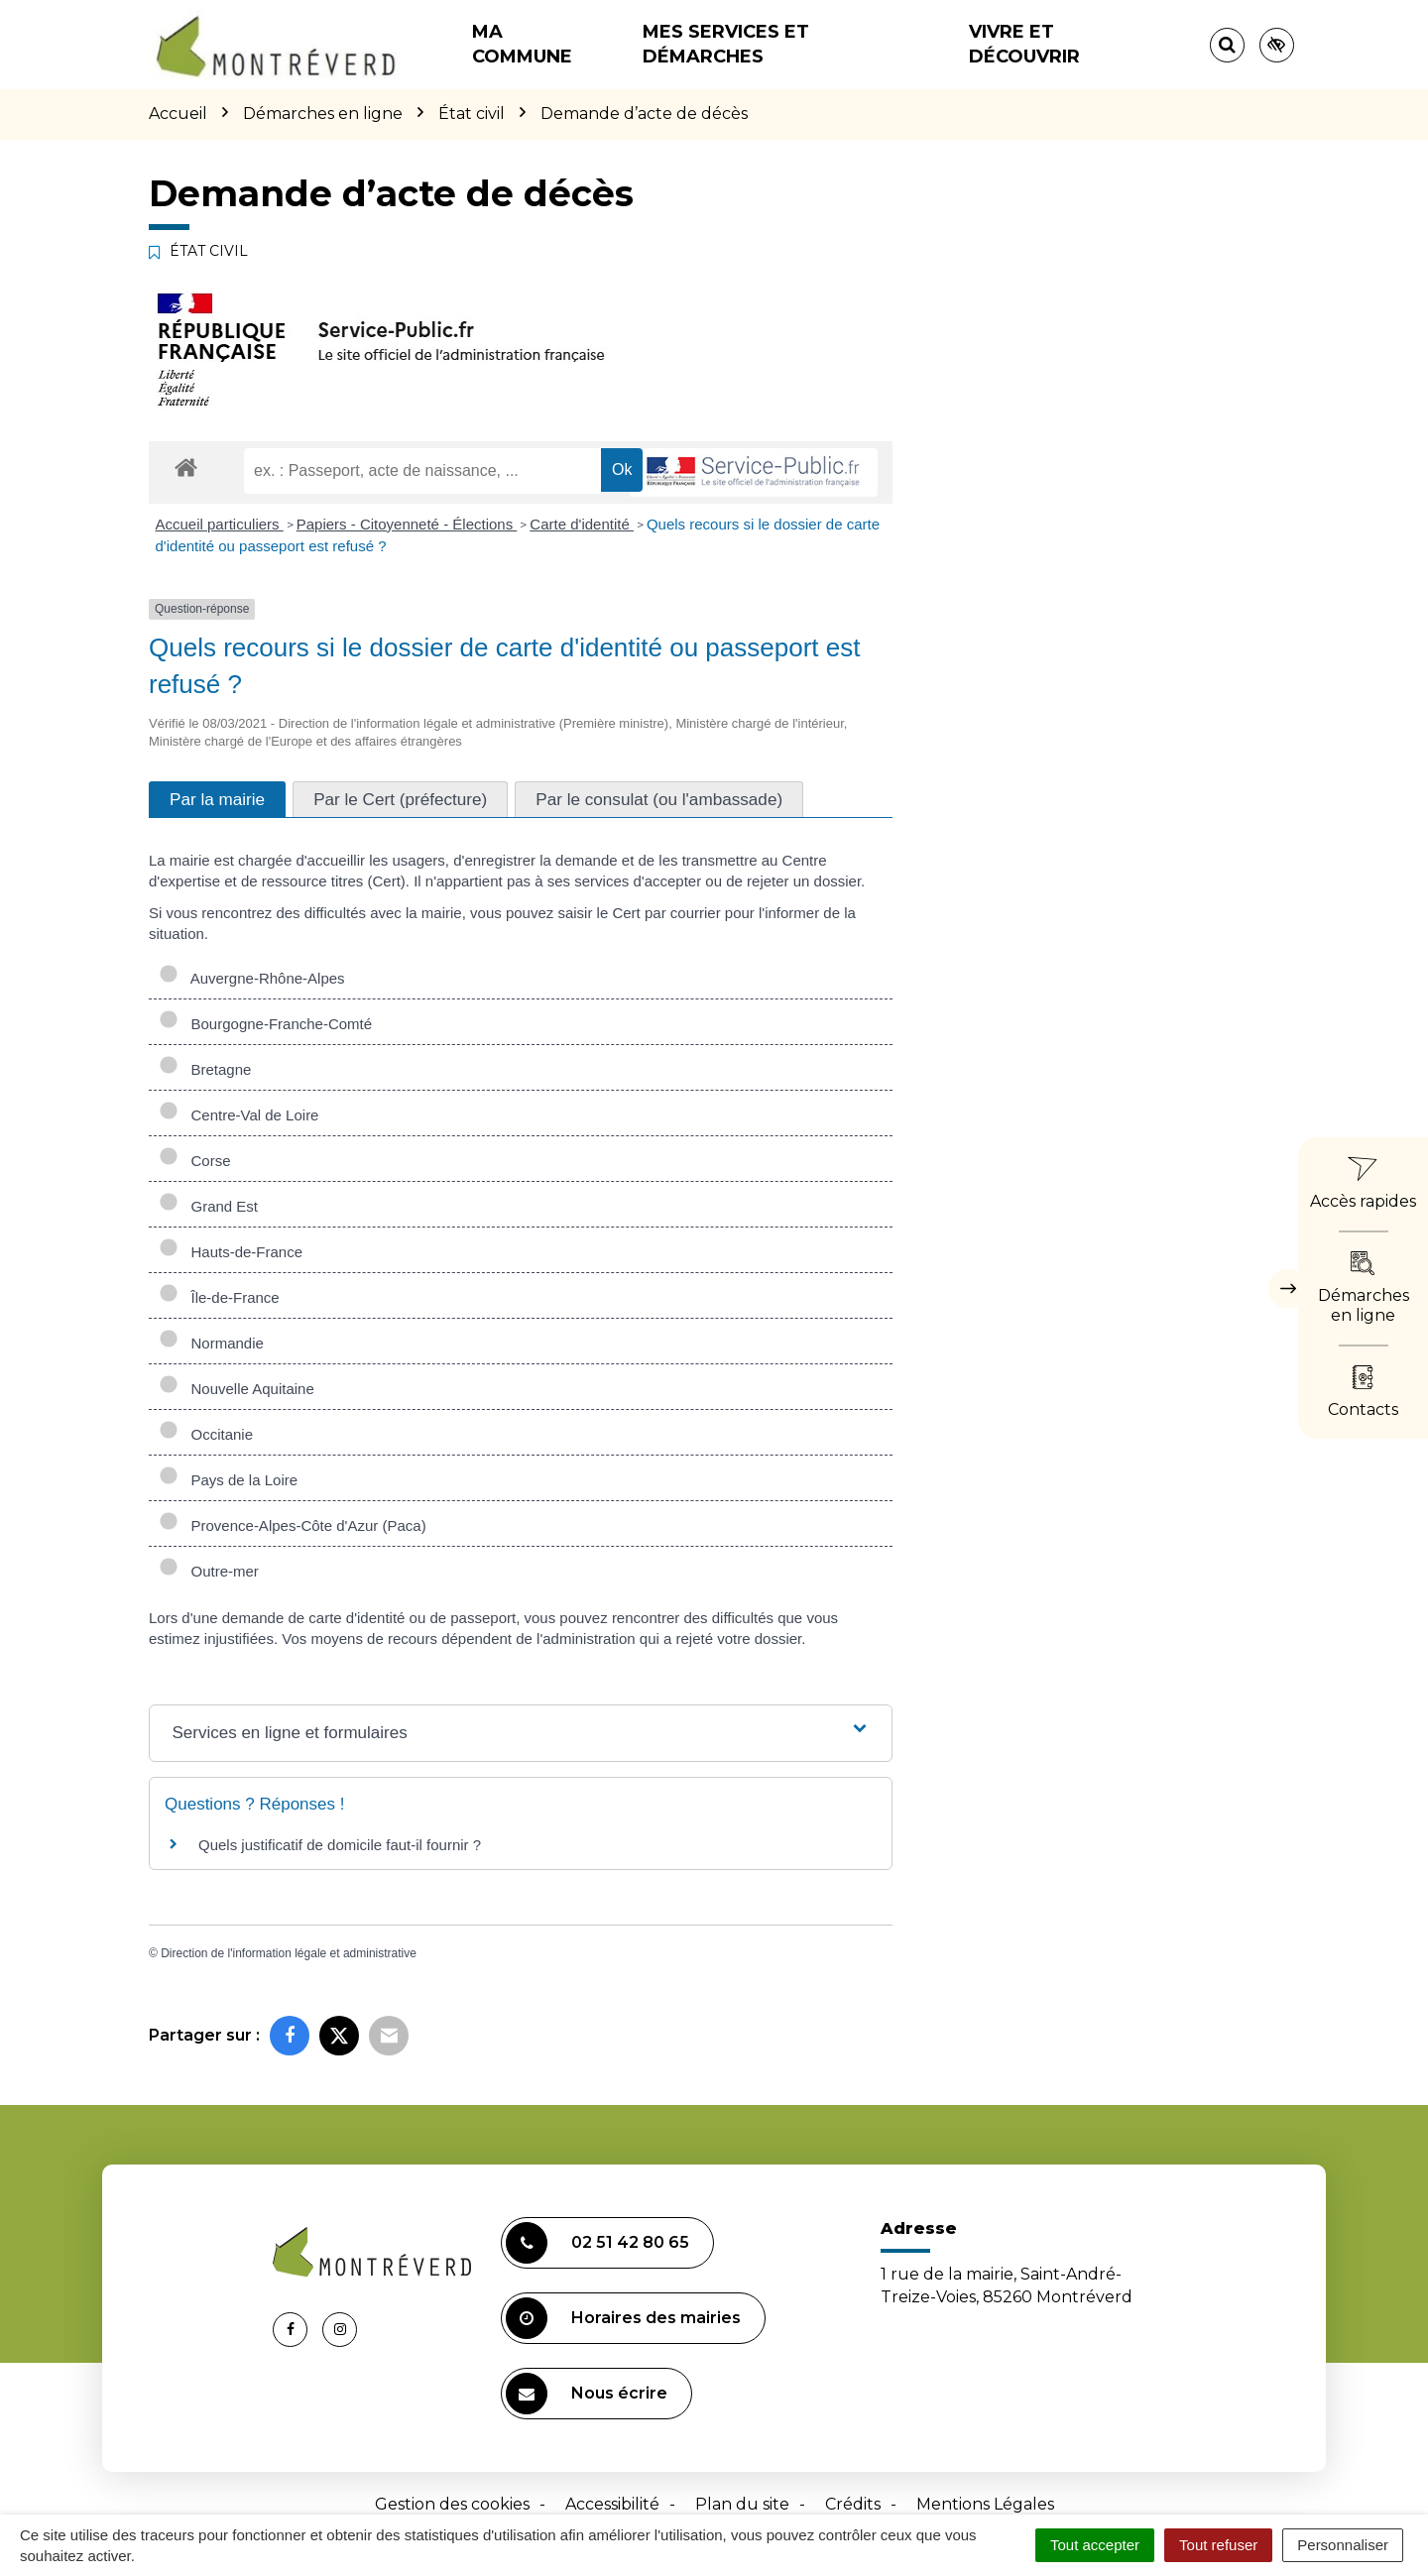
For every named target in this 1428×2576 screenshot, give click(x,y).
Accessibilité (612, 2504)
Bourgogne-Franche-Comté (265, 1023)
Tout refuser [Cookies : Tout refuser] (1218, 2544)
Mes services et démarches (726, 44)
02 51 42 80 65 (597, 2243)
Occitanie (206, 1434)
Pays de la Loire (228, 1479)
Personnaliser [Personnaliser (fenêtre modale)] (1342, 2544)
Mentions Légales (985, 2504)
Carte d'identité (582, 524)
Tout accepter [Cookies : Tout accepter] (1094, 2544)
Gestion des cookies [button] (452, 2504)
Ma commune (522, 44)
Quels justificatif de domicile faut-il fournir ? (339, 1844)
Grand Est (208, 1206)
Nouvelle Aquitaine (236, 1388)
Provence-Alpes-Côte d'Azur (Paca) (292, 1525)
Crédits (853, 2504)
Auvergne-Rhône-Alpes (252, 978)
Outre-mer (209, 1571)
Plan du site (742, 2504)
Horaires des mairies (623, 2318)
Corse (195, 1160)
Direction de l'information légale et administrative (288, 1953)
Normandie (211, 1343)
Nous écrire (586, 2393)
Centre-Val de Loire (238, 1115)
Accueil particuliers (220, 524)
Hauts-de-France (230, 1251)
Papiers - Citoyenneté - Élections (407, 524)
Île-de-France (219, 1297)
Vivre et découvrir (1024, 44)
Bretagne (205, 1069)
